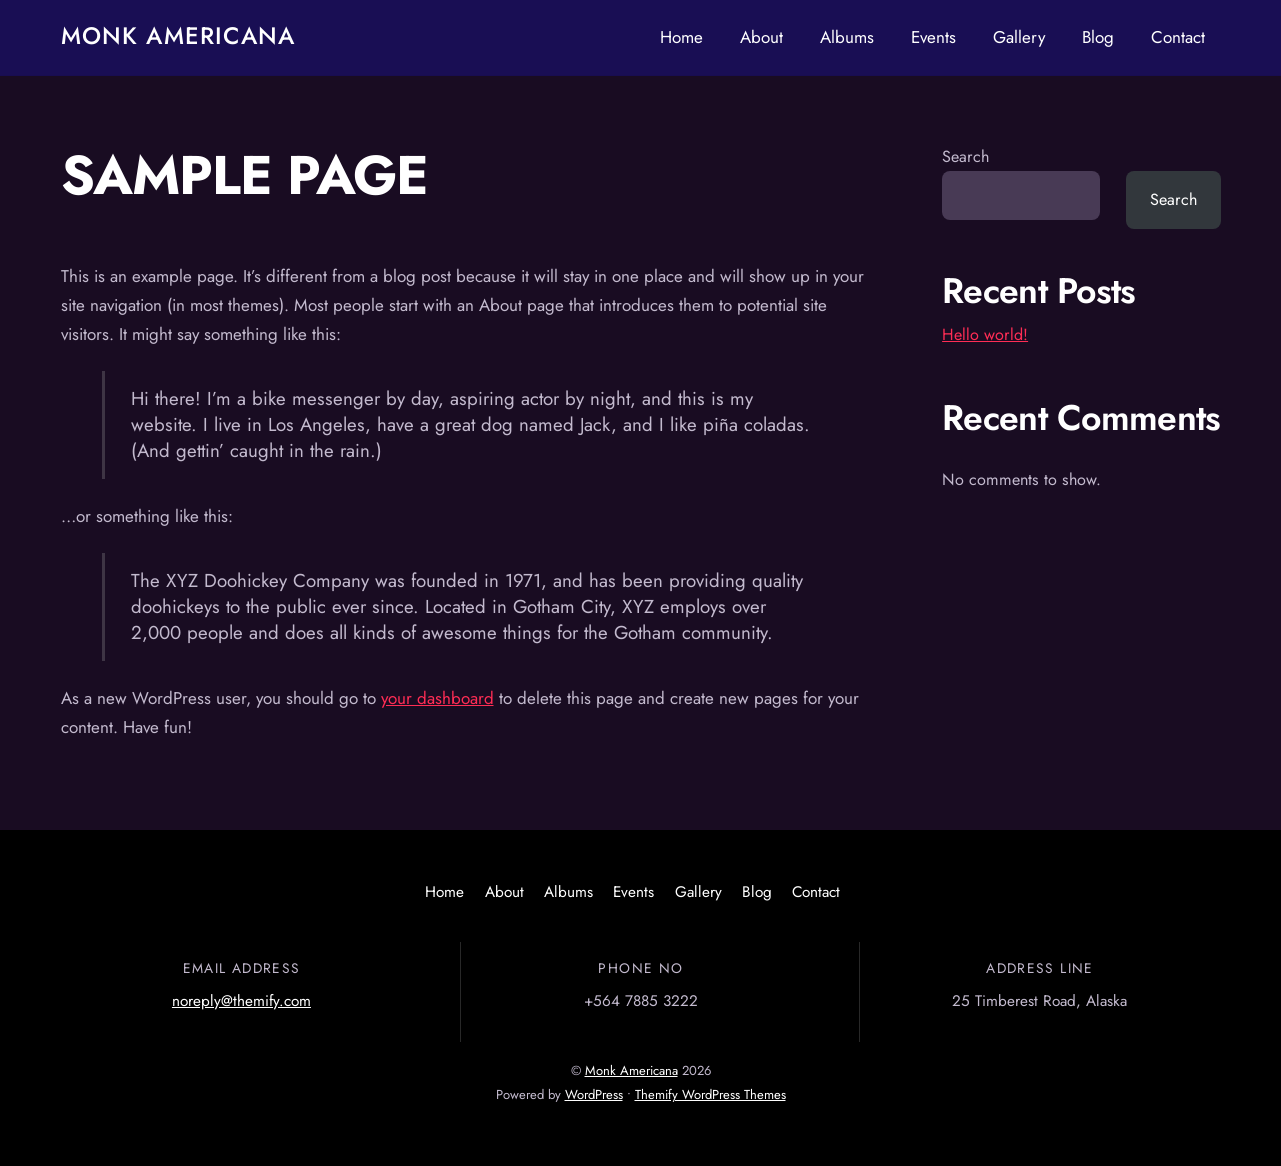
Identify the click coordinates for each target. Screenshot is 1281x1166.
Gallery (1019, 37)
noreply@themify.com (241, 1001)
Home (681, 37)
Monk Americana (631, 1070)
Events (933, 37)
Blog (1098, 37)
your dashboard (437, 698)
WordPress (594, 1094)
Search (965, 156)
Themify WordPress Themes (710, 1094)
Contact (1178, 37)
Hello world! (985, 334)
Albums (847, 37)
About (761, 37)
